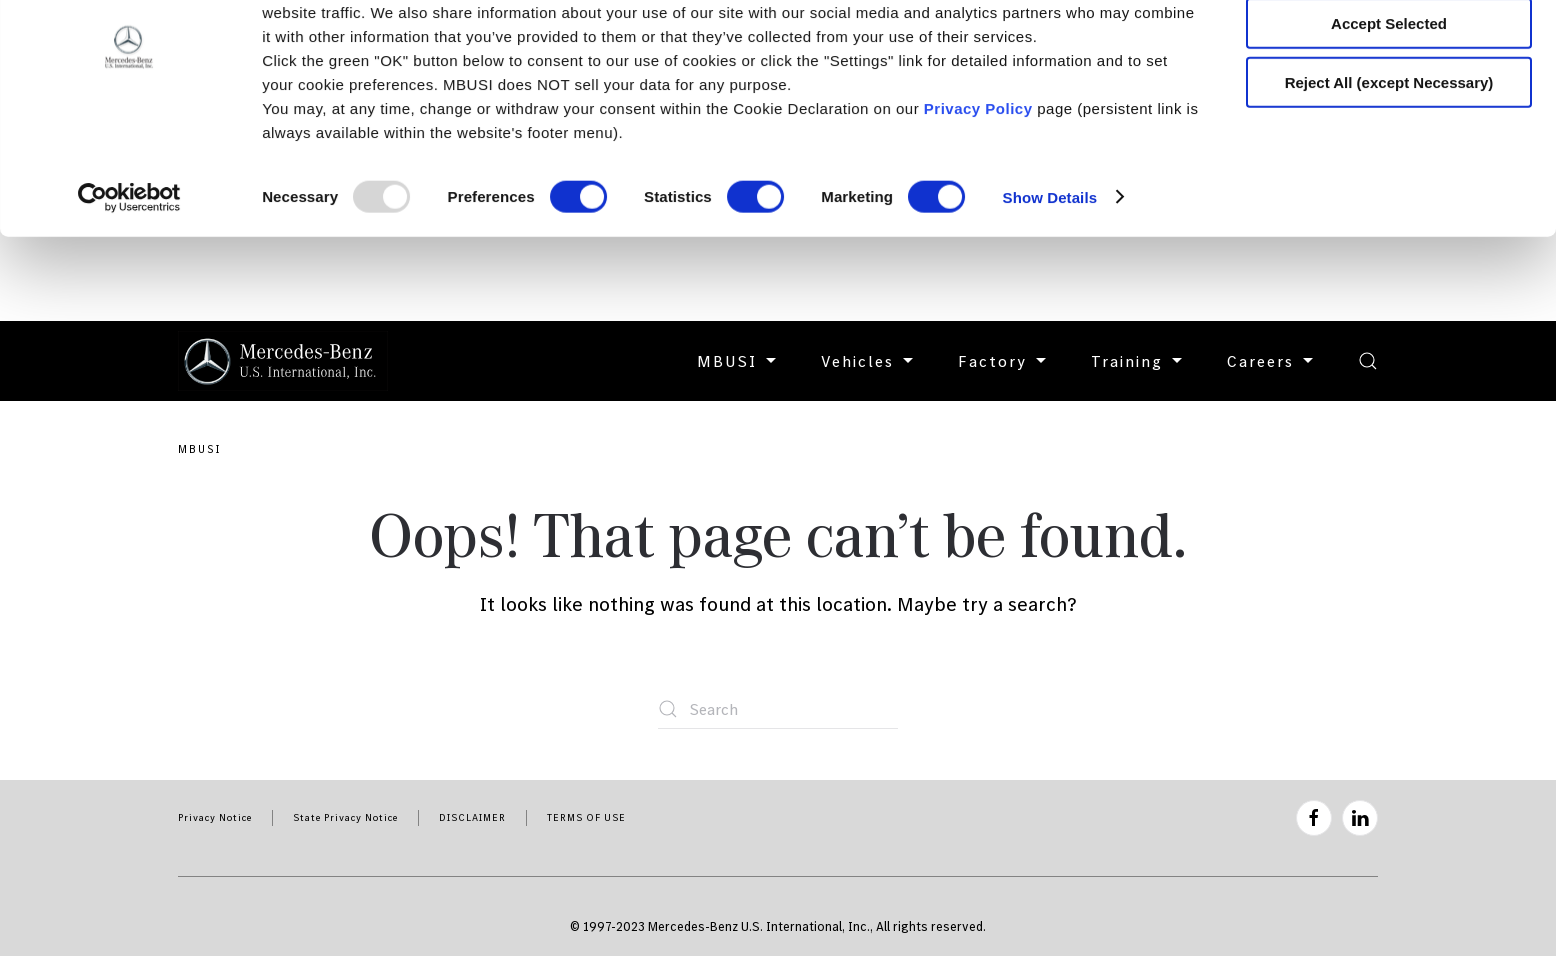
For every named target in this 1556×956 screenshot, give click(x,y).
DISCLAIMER (472, 817)
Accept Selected (1389, 108)
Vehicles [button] (869, 361)
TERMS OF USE (586, 817)
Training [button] (1139, 361)
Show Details (1050, 281)
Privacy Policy (978, 192)
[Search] (778, 709)
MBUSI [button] (739, 361)
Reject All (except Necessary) (1389, 166)
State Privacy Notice (345, 817)
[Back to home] (283, 361)
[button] (1368, 361)
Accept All (1389, 49)
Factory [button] (1004, 361)
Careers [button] (1272, 361)
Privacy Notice (215, 817)
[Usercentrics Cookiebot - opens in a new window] (129, 282)
